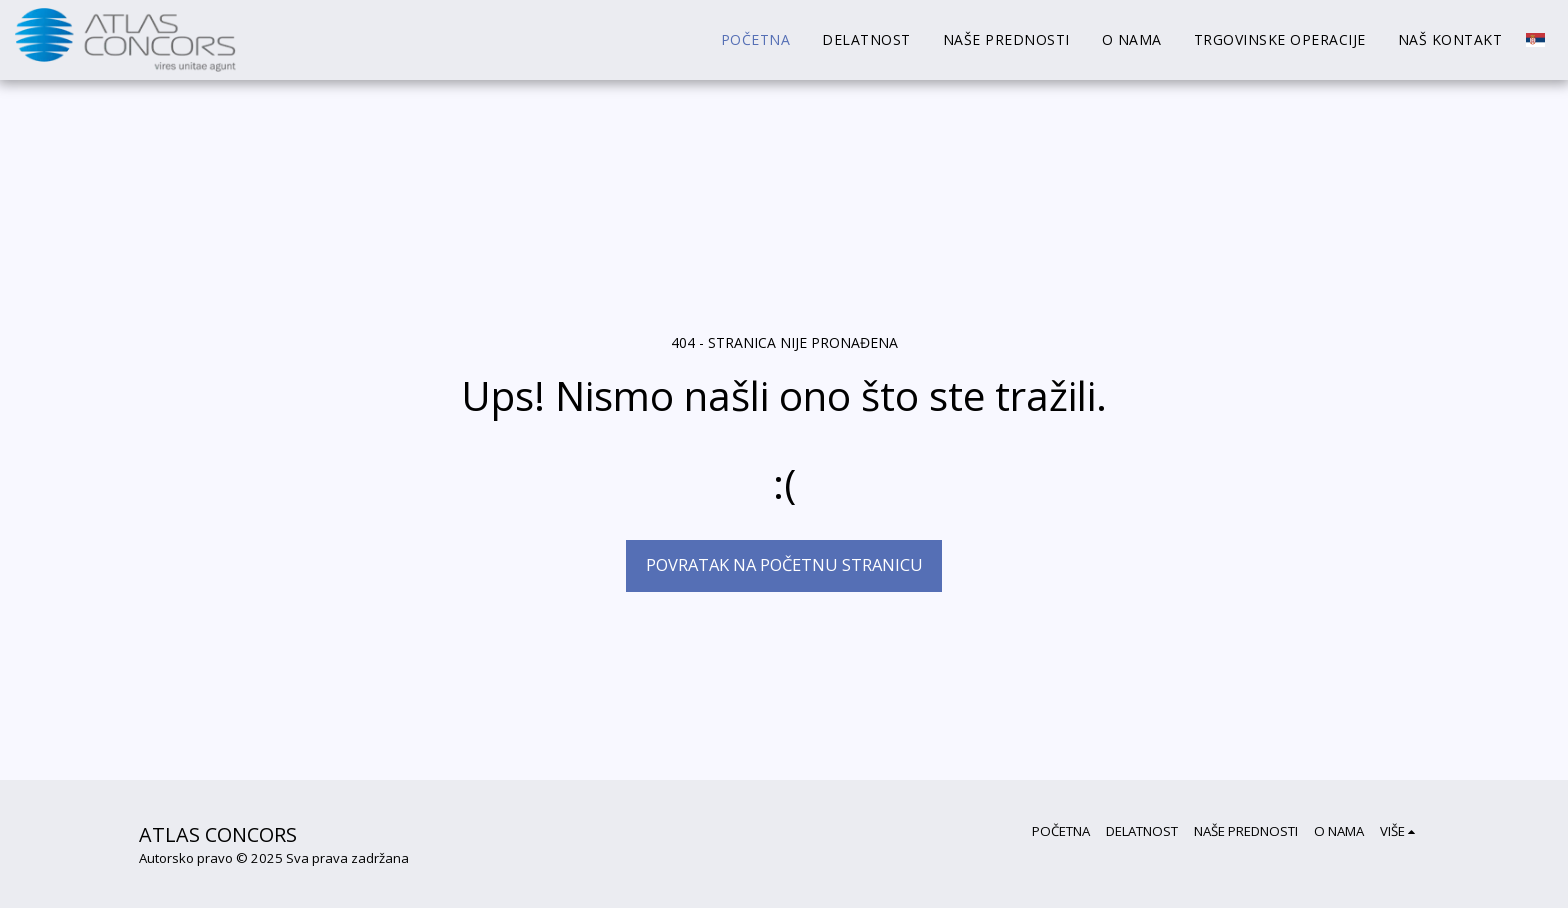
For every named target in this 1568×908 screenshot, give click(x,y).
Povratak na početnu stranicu (784, 564)
